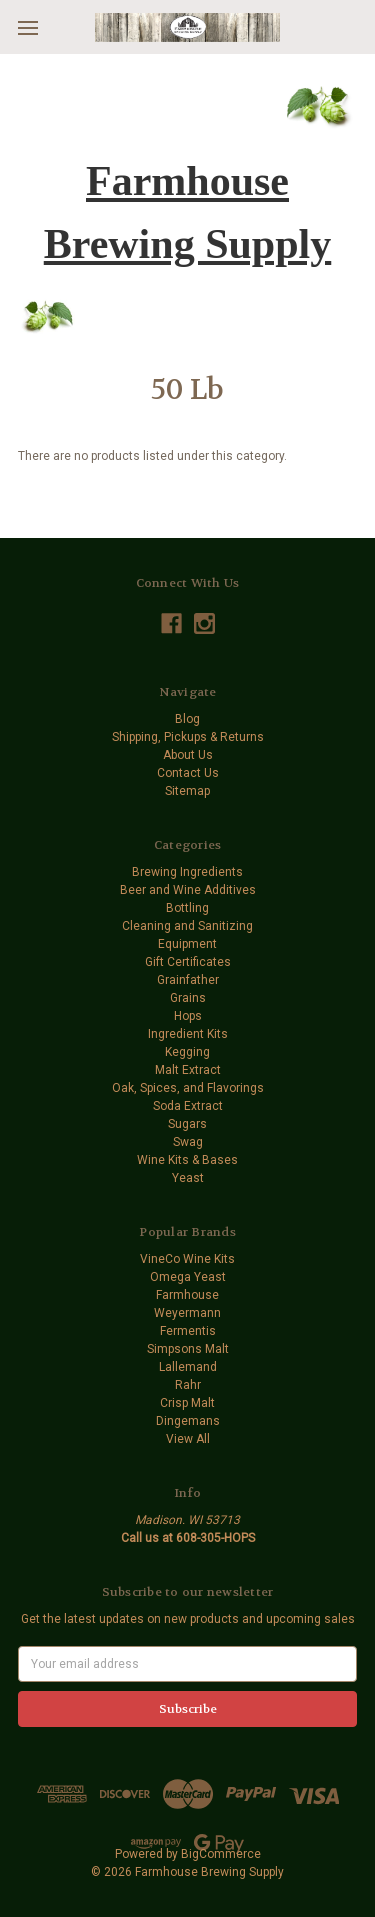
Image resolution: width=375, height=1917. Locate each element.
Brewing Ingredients (187, 872)
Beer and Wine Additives (188, 890)
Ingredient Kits (188, 1034)
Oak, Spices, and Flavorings (188, 1088)
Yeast (188, 1178)
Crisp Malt (187, 1403)
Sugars (187, 1124)
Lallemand (188, 1367)
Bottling (187, 908)
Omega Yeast (188, 1277)
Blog (187, 719)
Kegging (187, 1052)
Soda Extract (188, 1106)
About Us (188, 755)
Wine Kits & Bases (187, 1160)
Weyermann (187, 1313)
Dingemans (188, 1421)
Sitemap (187, 791)
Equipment (187, 944)
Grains (188, 998)
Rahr (188, 1385)
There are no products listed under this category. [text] (152, 456)
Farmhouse (187, 1295)
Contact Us (188, 773)
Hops (188, 1016)
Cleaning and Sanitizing (187, 926)
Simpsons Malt (188, 1349)
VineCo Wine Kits (187, 1259)
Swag (188, 1142)
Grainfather (188, 980)
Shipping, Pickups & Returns (188, 737)
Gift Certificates (188, 962)
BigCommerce (221, 1854)
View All (188, 1439)
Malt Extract (188, 1070)
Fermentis (188, 1331)
